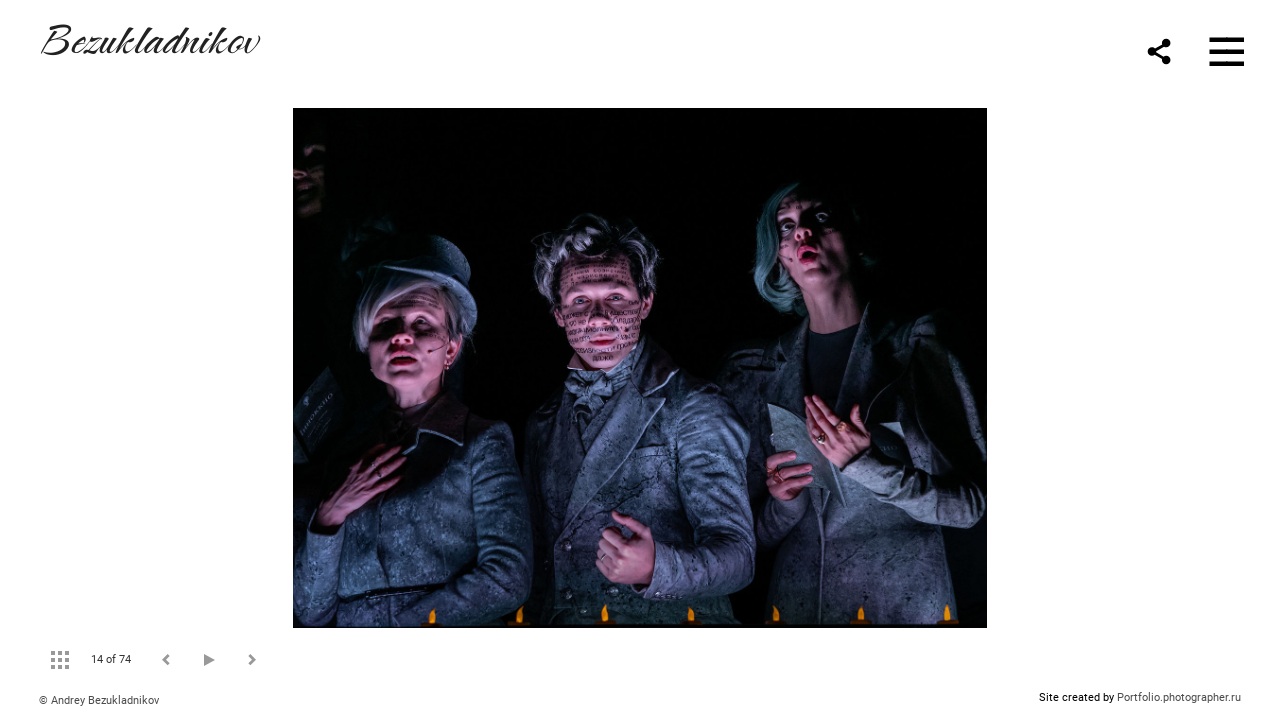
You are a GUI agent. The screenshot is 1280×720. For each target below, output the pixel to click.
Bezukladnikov (148, 36)
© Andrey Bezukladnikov (99, 700)
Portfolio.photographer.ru (1179, 697)
